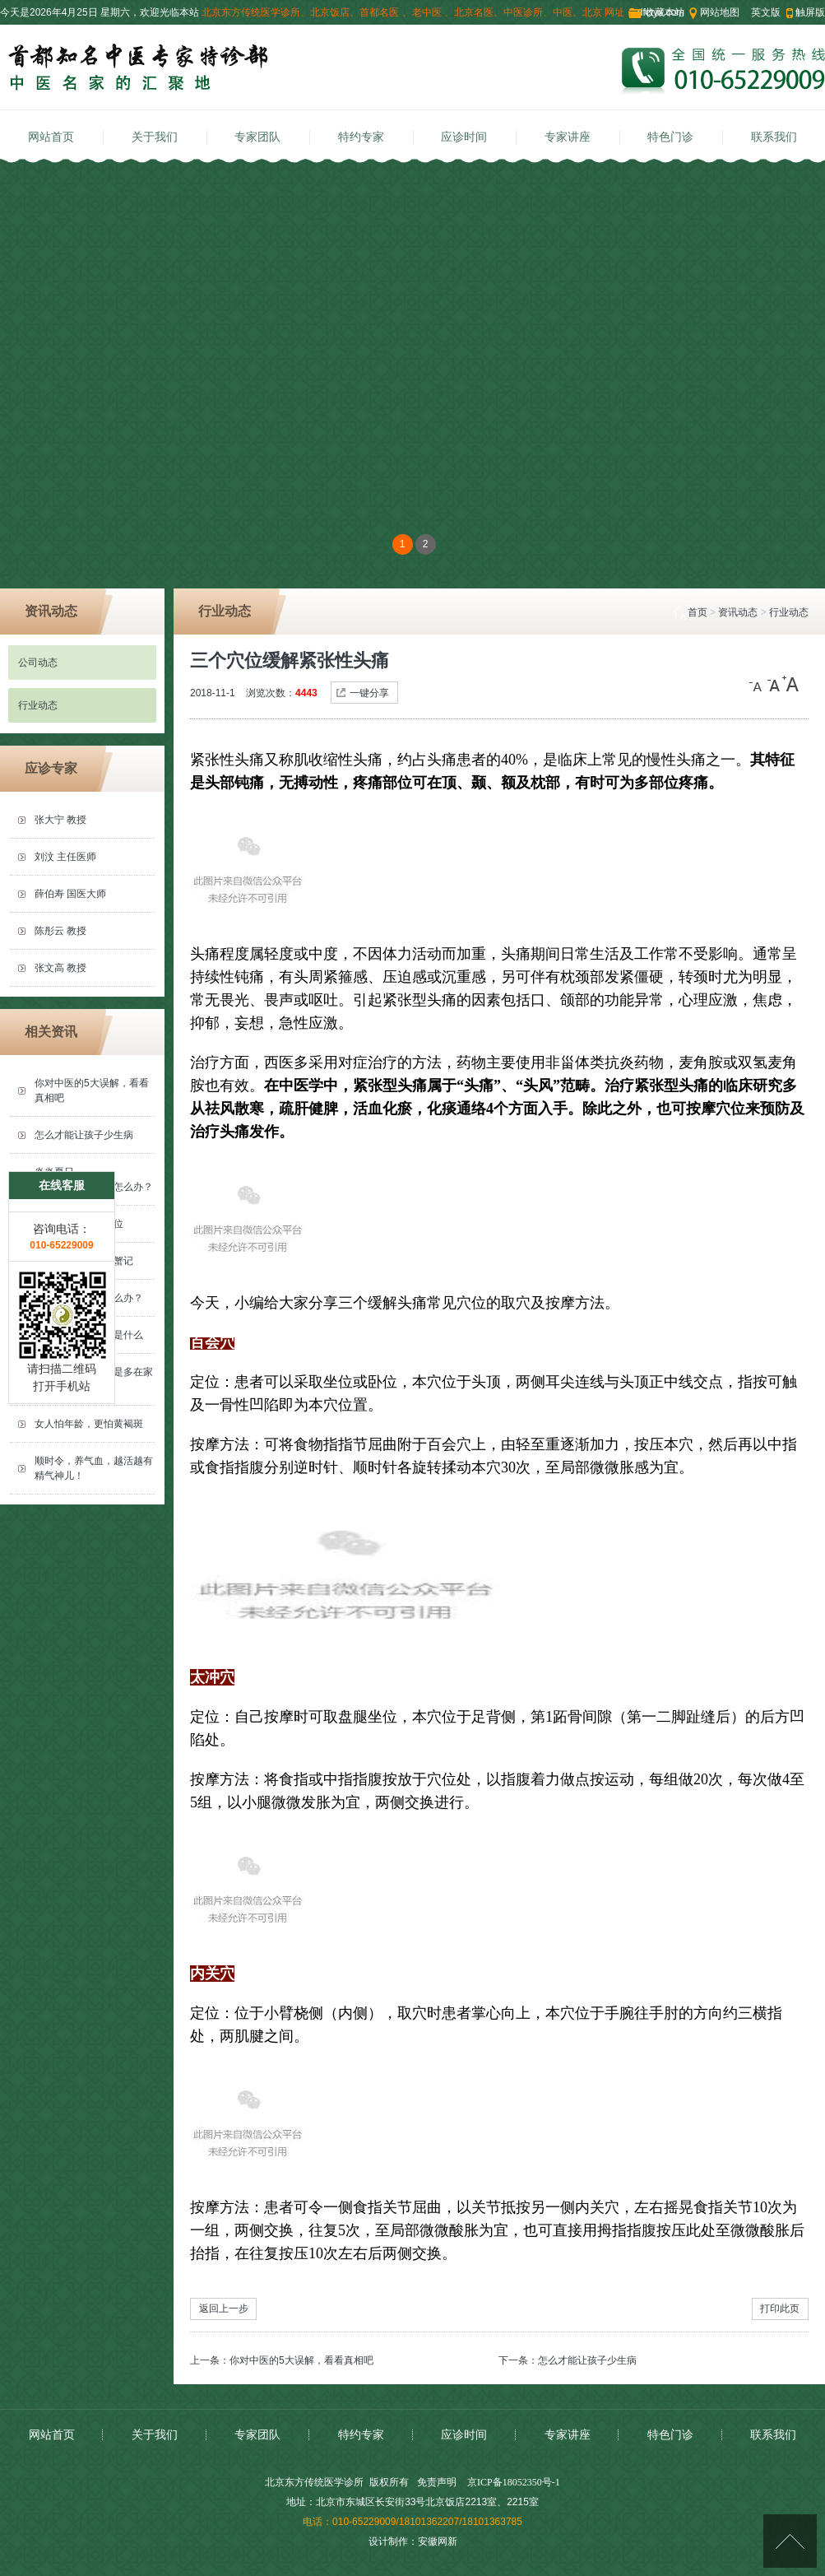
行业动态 (789, 612)
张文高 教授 (60, 968)
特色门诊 (670, 137)
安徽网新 (437, 2541)
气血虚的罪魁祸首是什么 (89, 1335)
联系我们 (774, 137)
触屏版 (810, 12)
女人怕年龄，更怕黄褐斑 (89, 1424)
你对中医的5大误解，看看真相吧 (301, 2360)
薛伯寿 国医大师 (70, 894)
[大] (800, 684)
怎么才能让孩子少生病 (587, 2360)
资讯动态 (738, 612)
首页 (697, 612)
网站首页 (51, 137)
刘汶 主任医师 (65, 857)
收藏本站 (664, 12)
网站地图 (719, 12)
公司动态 (38, 662)
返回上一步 (223, 2308)
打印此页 (780, 2308)
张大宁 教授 (60, 819)
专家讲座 (568, 137)
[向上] (790, 2541)
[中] (784, 684)
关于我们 (155, 137)
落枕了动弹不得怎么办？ (89, 1298)
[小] (767, 684)
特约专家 (361, 137)
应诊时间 (464, 137)
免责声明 (437, 2482)
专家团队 (257, 137)
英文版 (766, 12)
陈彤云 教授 (60, 931)
